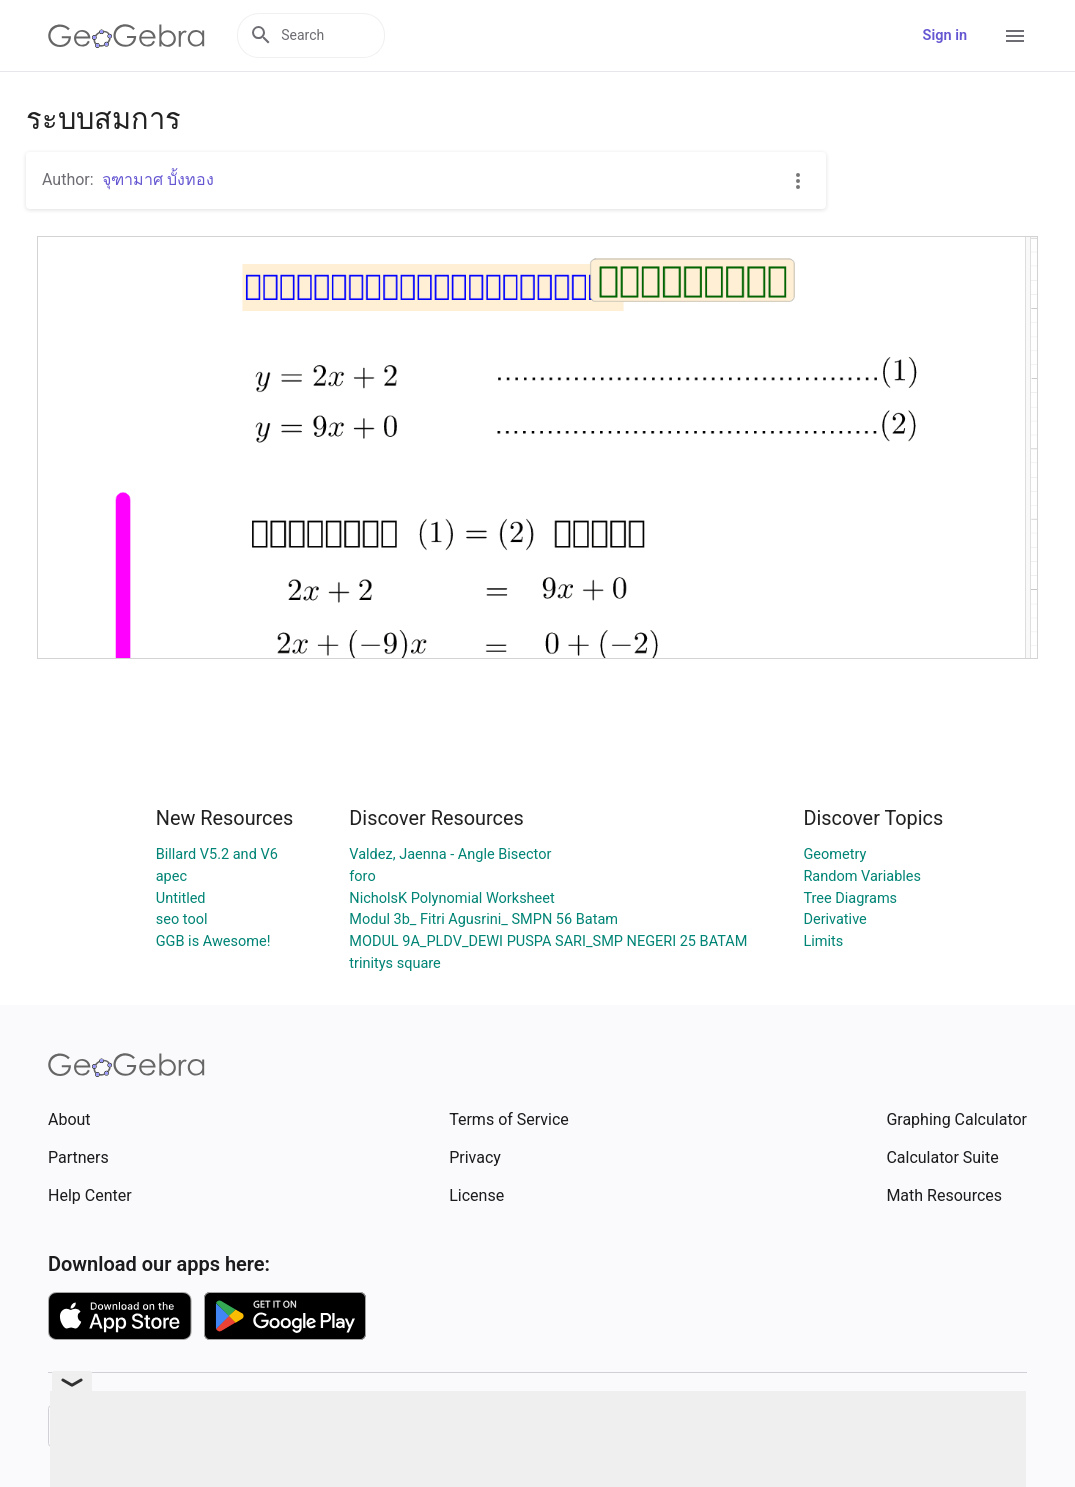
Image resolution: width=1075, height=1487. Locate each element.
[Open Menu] (1015, 36)
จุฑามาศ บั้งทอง (158, 179)
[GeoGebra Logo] (126, 36)
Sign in (945, 35)
